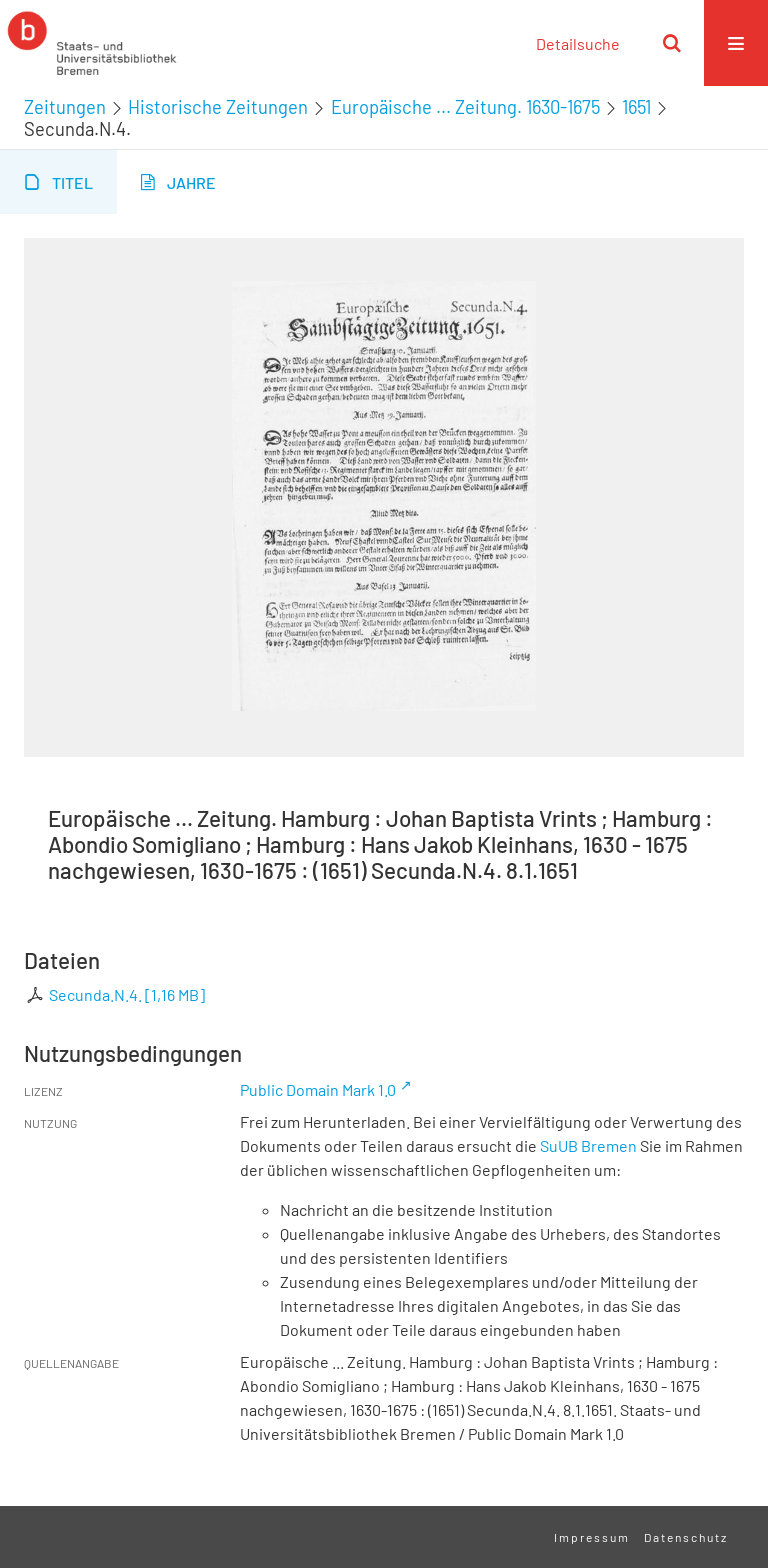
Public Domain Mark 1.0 (318, 1089)
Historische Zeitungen (218, 107)
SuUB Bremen (588, 1145)
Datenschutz (686, 1537)
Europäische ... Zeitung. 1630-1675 (465, 107)
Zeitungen (65, 107)
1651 (636, 107)
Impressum (592, 1537)
